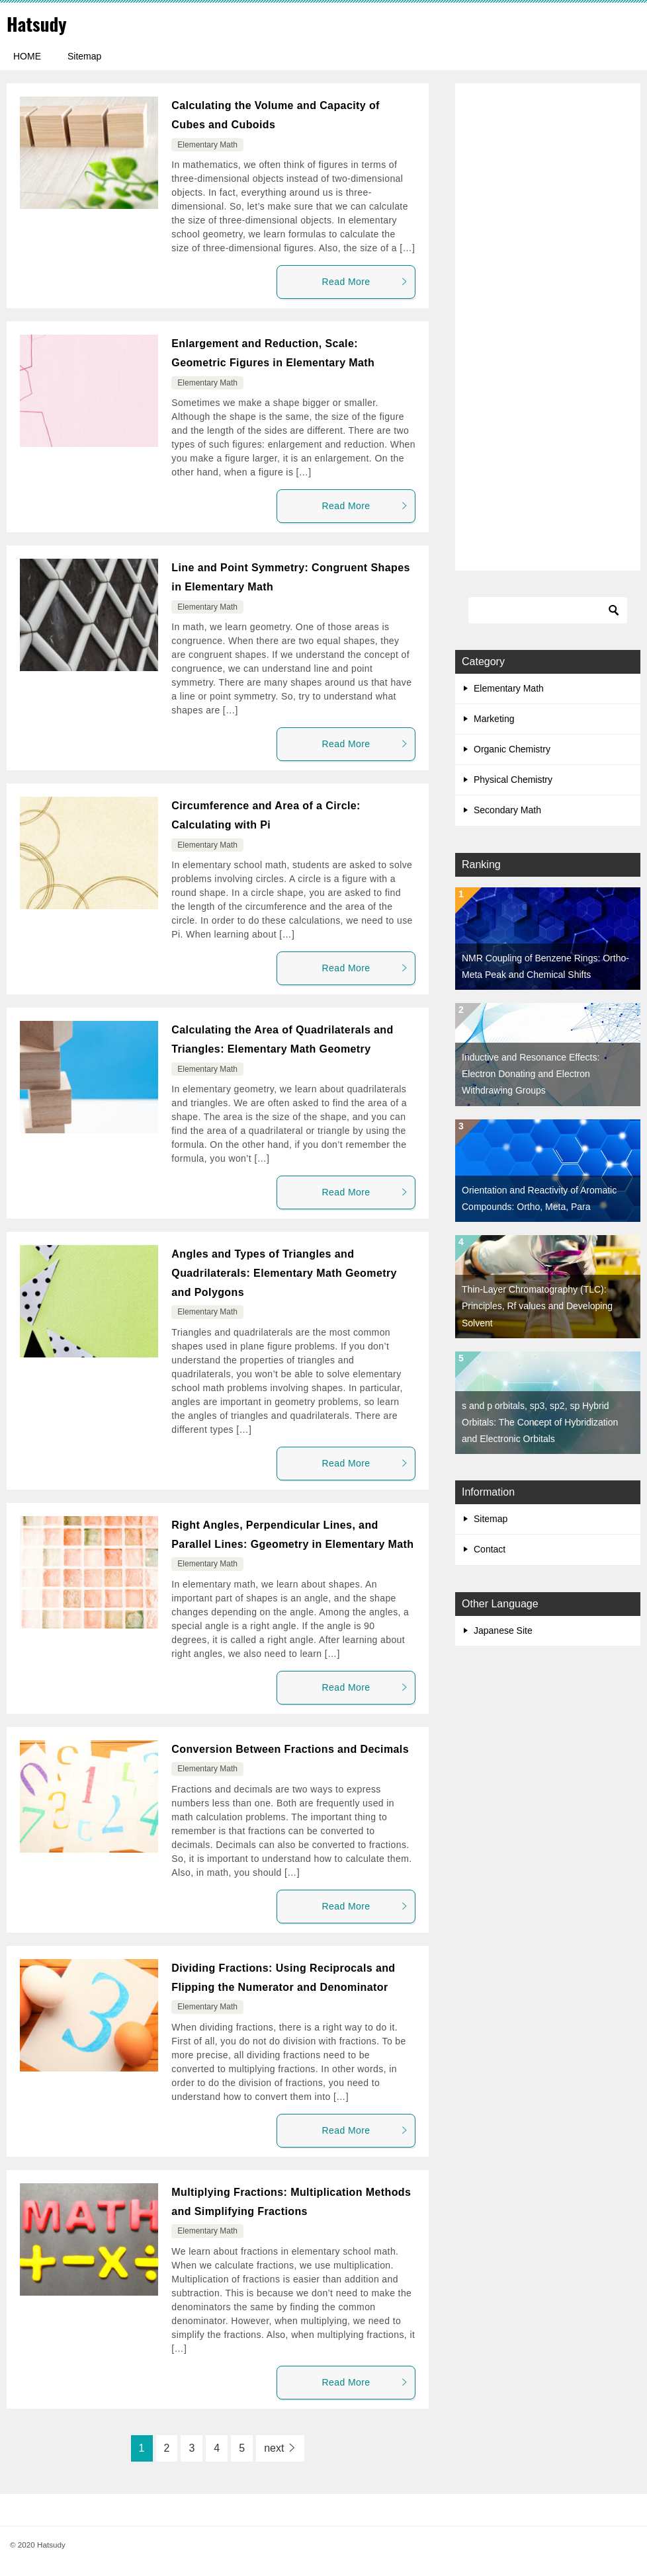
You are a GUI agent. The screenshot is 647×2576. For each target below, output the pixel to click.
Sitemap (84, 56)
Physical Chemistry (513, 779)
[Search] (547, 610)
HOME (27, 56)
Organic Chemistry (512, 749)
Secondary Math (507, 810)
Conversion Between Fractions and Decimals (290, 1749)
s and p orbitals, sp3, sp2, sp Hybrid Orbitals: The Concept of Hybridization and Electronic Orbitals (540, 1422)
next (274, 2448)
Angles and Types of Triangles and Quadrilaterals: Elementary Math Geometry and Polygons (284, 1273)
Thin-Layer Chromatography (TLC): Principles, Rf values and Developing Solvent (537, 1306)
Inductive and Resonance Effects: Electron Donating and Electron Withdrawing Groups (530, 1074)
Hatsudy (39, 23)
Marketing (494, 718)
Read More (365, 281)
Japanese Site (503, 1630)
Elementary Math (207, 144)
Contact (489, 1549)
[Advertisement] (547, 328)
